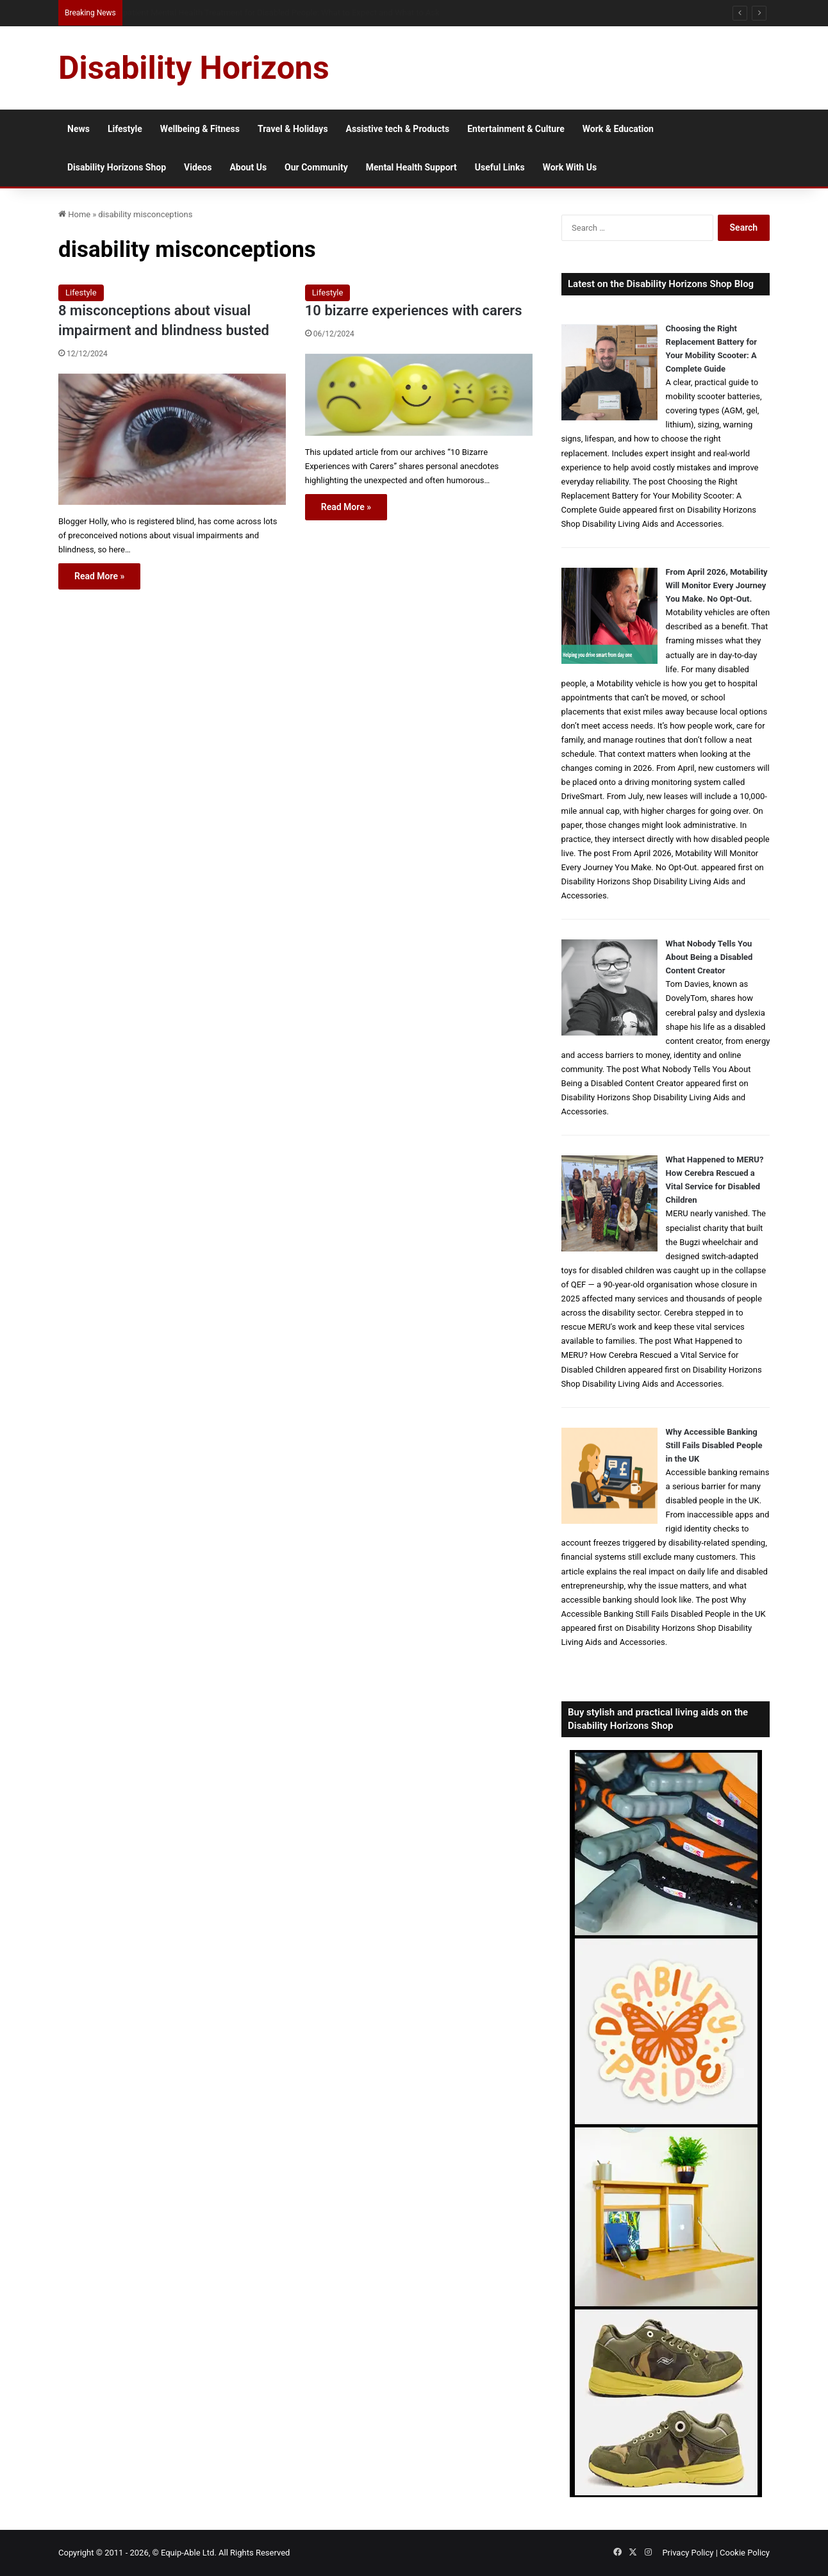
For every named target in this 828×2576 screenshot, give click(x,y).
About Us (248, 167)
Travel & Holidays (293, 129)
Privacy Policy (687, 2552)
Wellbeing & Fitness (200, 129)
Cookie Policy (745, 2552)
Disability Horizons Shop (116, 167)
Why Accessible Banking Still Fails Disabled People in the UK (714, 1445)
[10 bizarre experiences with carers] (419, 395)
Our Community (316, 167)
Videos (197, 167)
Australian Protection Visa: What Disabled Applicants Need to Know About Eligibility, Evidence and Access (314, 12)
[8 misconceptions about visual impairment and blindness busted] (172, 439)
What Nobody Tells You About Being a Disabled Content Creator (709, 957)
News (78, 129)
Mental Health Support (411, 167)
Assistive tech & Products (398, 129)
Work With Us (570, 167)
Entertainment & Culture (516, 129)
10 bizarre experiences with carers (413, 310)
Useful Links (500, 167)
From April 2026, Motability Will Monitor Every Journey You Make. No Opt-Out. (717, 585)
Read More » (99, 576)
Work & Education (618, 129)
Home (74, 214)
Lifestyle (125, 129)
